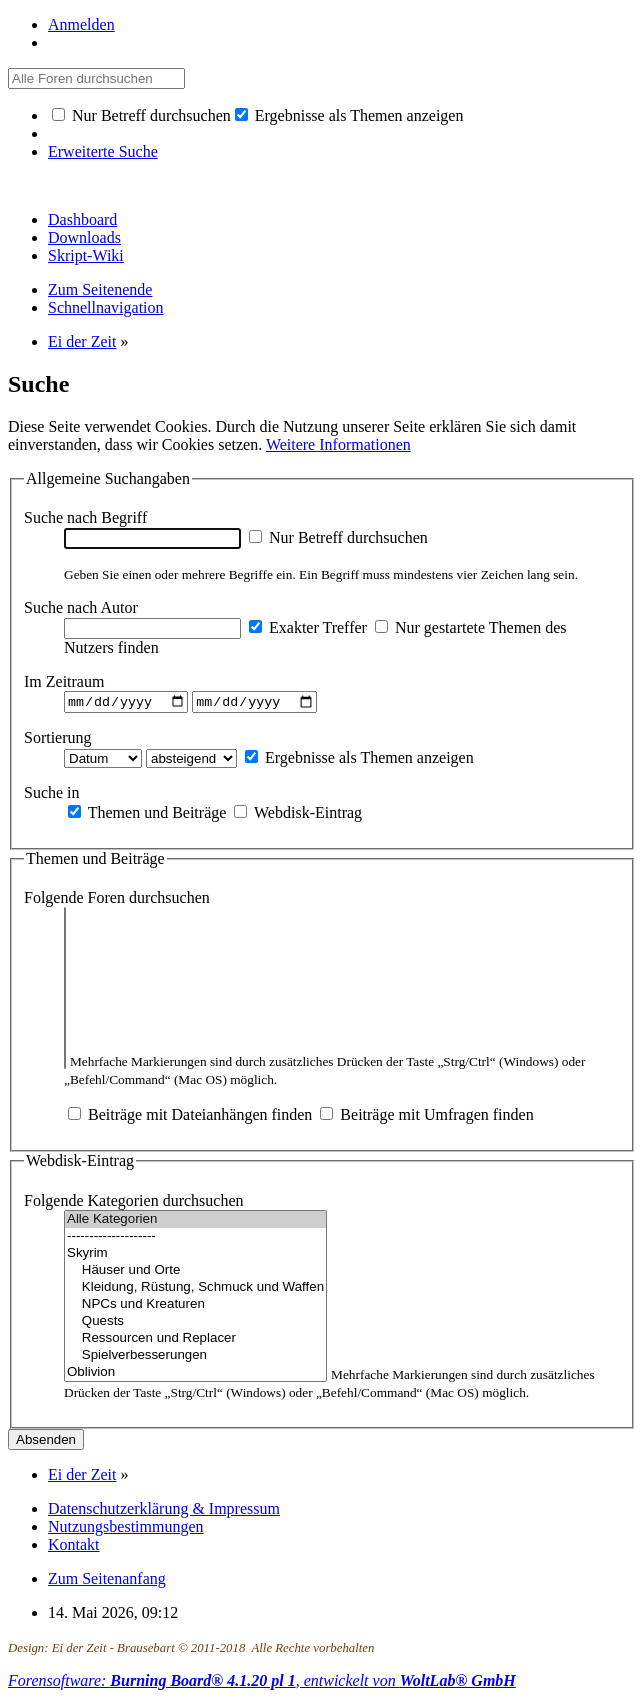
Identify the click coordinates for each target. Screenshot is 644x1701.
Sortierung (58, 739)
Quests (195, 1324)
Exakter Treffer (308, 627)
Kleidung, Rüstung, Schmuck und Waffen (195, 1290)
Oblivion (195, 1375)
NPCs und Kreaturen (195, 1307)
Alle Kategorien (195, 1222)
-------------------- (195, 1239)
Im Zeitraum (64, 681)
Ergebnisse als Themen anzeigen (349, 115)
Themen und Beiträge (147, 814)
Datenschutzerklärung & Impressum (164, 1511)
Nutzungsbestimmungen (126, 1529)
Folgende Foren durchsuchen (117, 900)
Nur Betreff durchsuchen (141, 115)
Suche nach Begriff (85, 517)
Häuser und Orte (195, 1273)
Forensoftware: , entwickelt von (262, 1683)
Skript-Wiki (86, 255)
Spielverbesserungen (195, 1358)
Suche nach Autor (81, 607)
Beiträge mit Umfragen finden (426, 1117)
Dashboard (82, 219)
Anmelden (81, 24)
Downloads (84, 237)
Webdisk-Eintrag (298, 814)
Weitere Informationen (338, 444)
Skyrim (195, 1256)
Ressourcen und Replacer (195, 1341)
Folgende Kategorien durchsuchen (133, 1203)
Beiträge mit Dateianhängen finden (190, 1117)
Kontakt (74, 1547)
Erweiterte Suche (103, 151)
